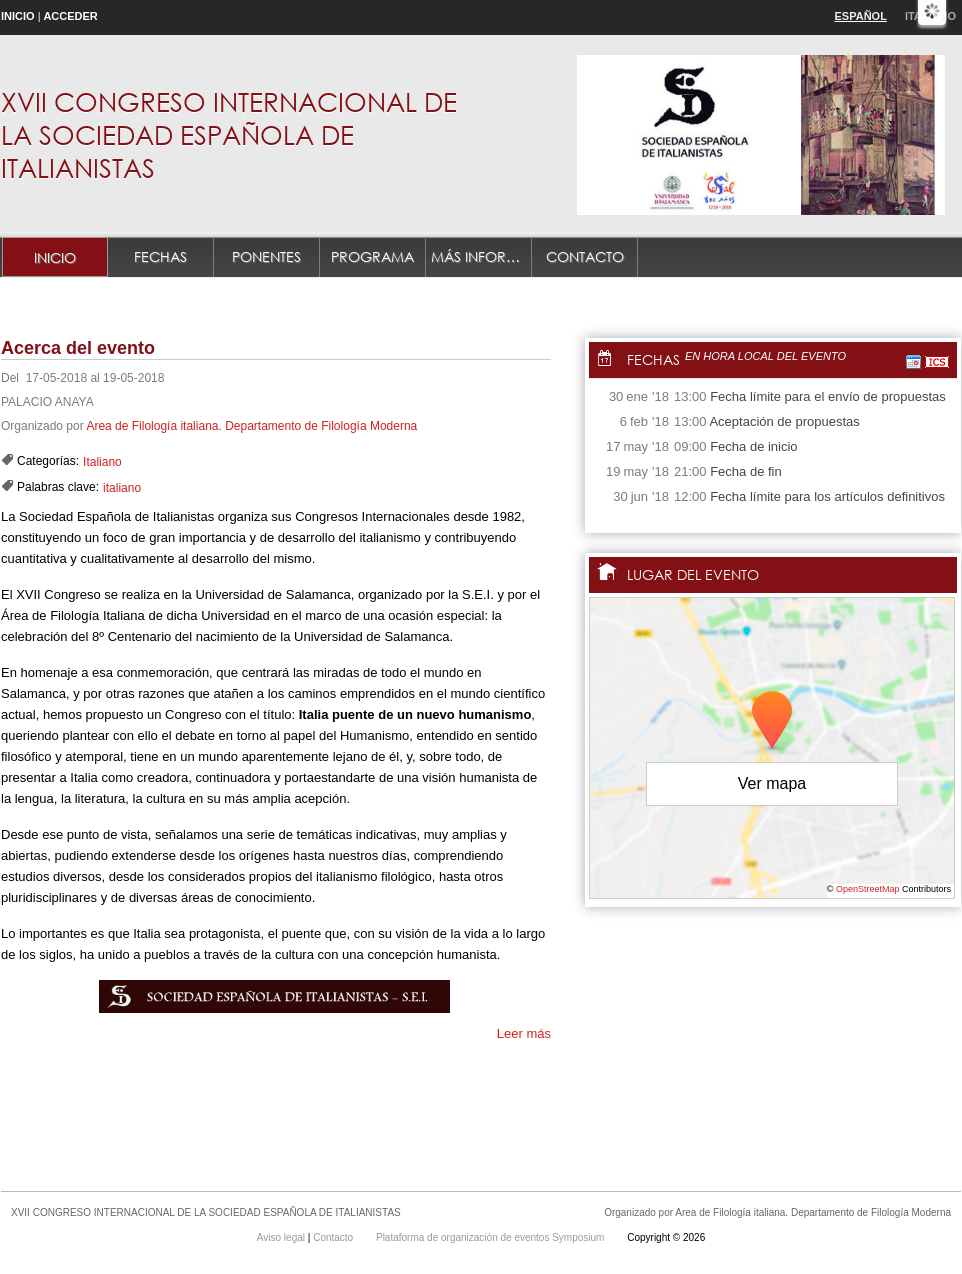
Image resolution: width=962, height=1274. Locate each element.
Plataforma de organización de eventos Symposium (491, 1237)
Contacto (585, 256)
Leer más (524, 1033)
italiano (122, 488)
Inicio (18, 16)
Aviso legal (282, 1237)
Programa (372, 256)
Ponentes (266, 256)
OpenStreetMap (868, 889)
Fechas (160, 256)
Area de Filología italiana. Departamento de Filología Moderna (251, 426)
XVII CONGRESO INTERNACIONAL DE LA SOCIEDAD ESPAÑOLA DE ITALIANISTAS (229, 134)
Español (861, 16)
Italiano (102, 462)
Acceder (70, 16)
